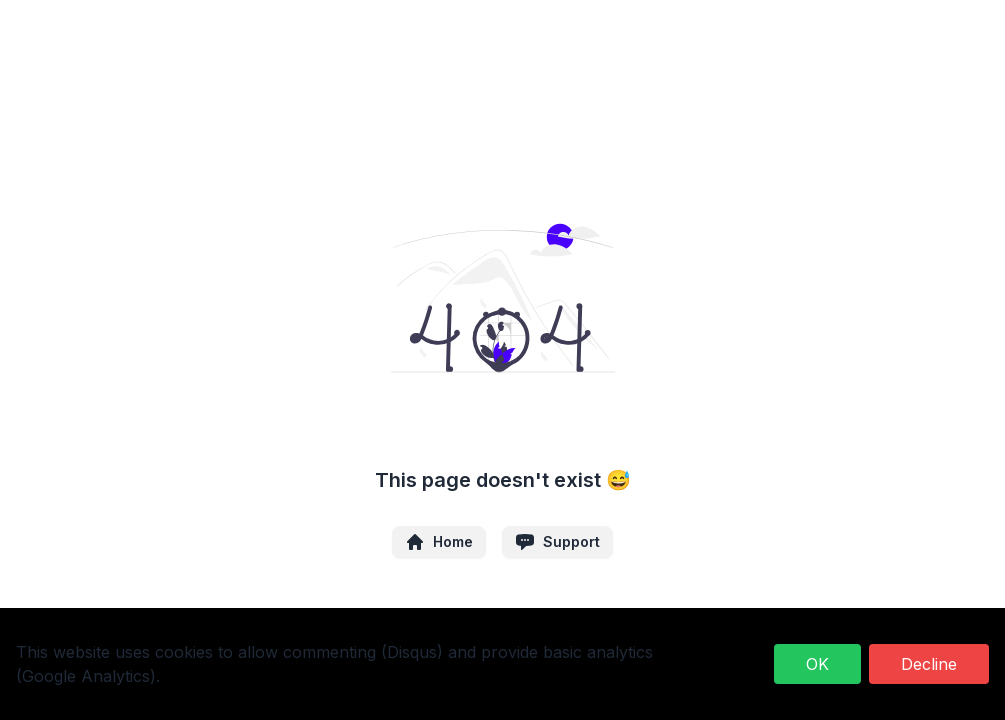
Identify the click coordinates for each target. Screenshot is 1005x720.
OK (817, 664)
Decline (929, 664)
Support (557, 542)
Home (439, 542)
